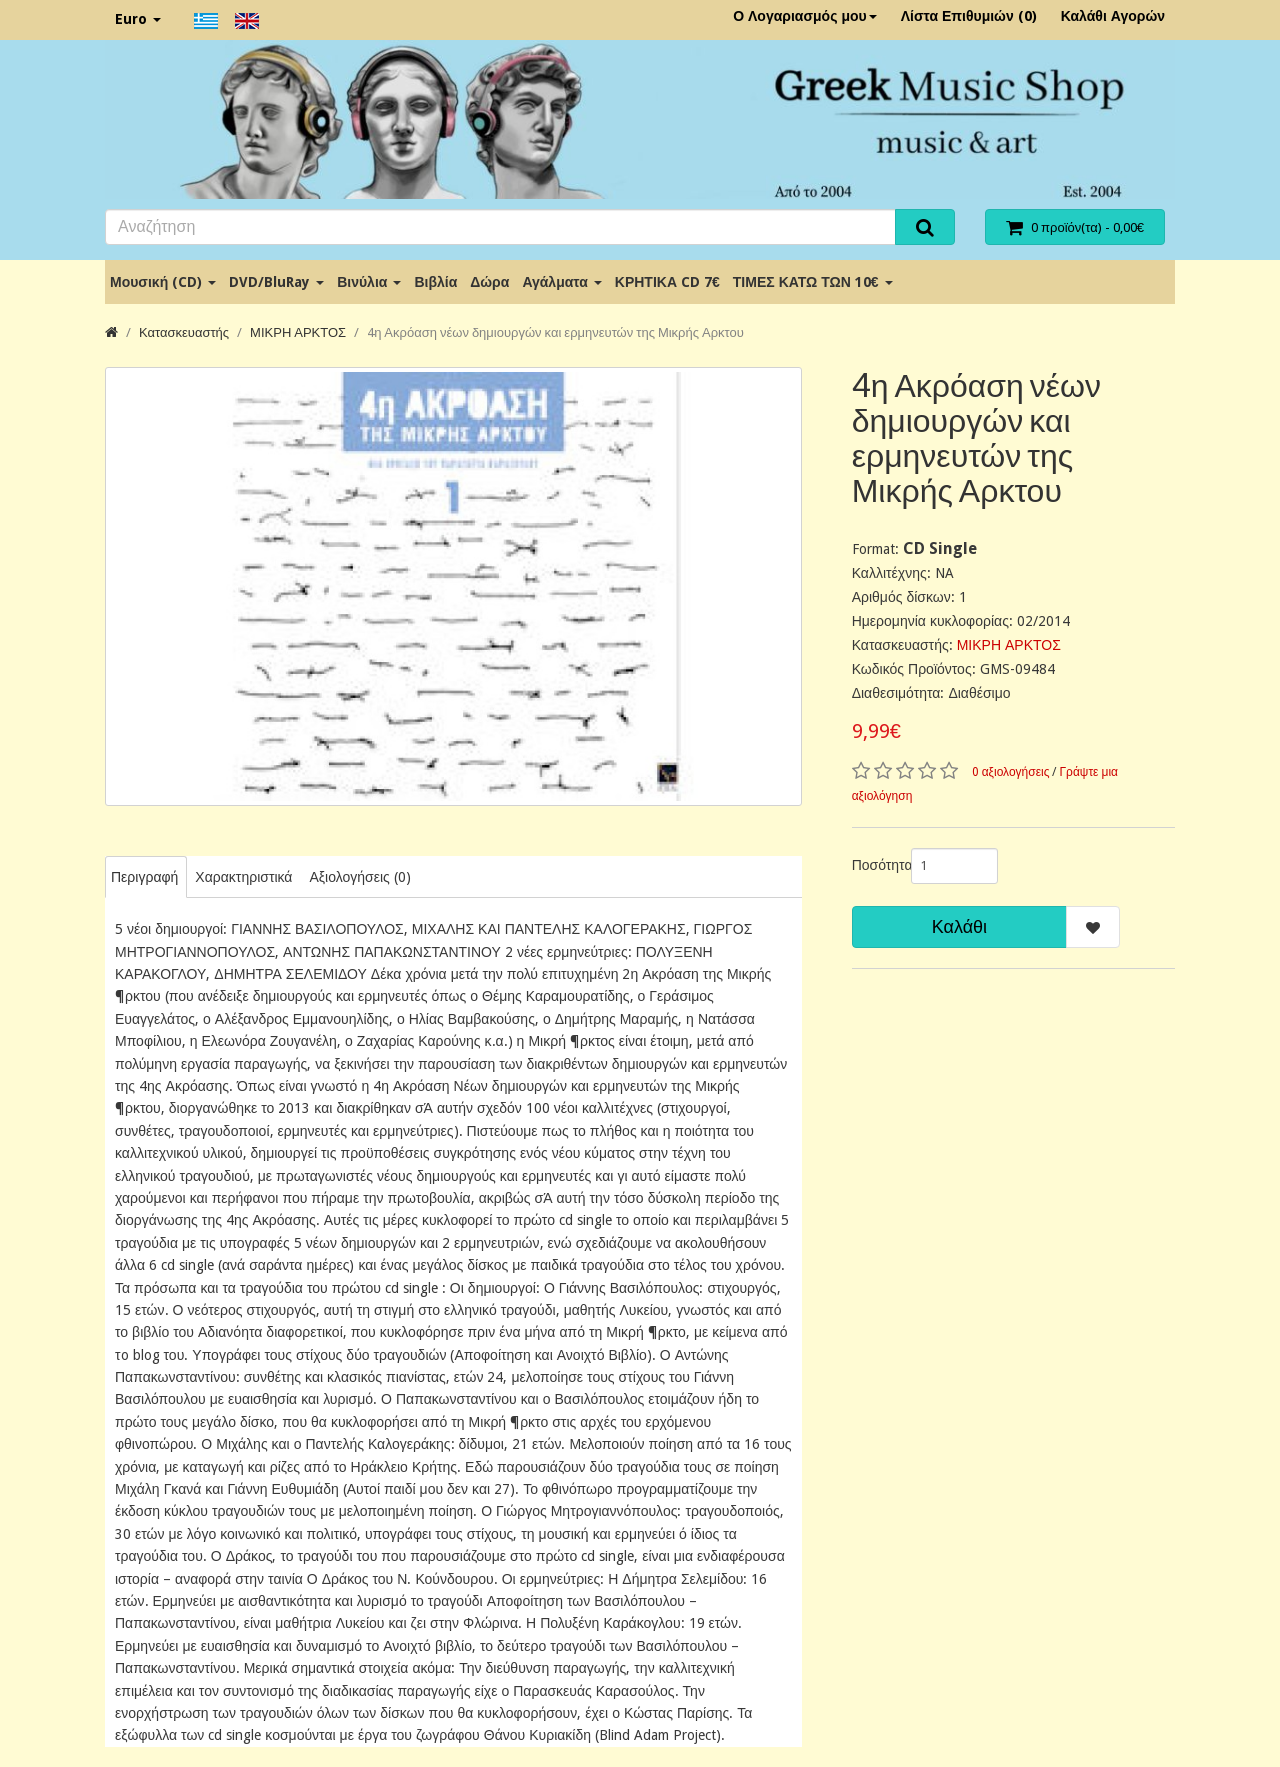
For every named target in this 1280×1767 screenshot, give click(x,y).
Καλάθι (959, 926)
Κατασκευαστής (184, 332)
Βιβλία (435, 282)
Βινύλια (369, 282)
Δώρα (489, 282)
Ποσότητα (874, 865)
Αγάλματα (561, 282)
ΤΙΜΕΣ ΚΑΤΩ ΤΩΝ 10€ (813, 282)
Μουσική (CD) (163, 282)
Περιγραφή (144, 877)
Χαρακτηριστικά (243, 877)
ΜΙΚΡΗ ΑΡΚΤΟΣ (298, 332)
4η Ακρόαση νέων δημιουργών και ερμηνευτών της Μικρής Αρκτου (555, 332)
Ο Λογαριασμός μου (805, 16)
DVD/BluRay (276, 282)
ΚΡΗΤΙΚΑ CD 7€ (667, 282)
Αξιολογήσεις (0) (359, 877)
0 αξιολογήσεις (1011, 772)
